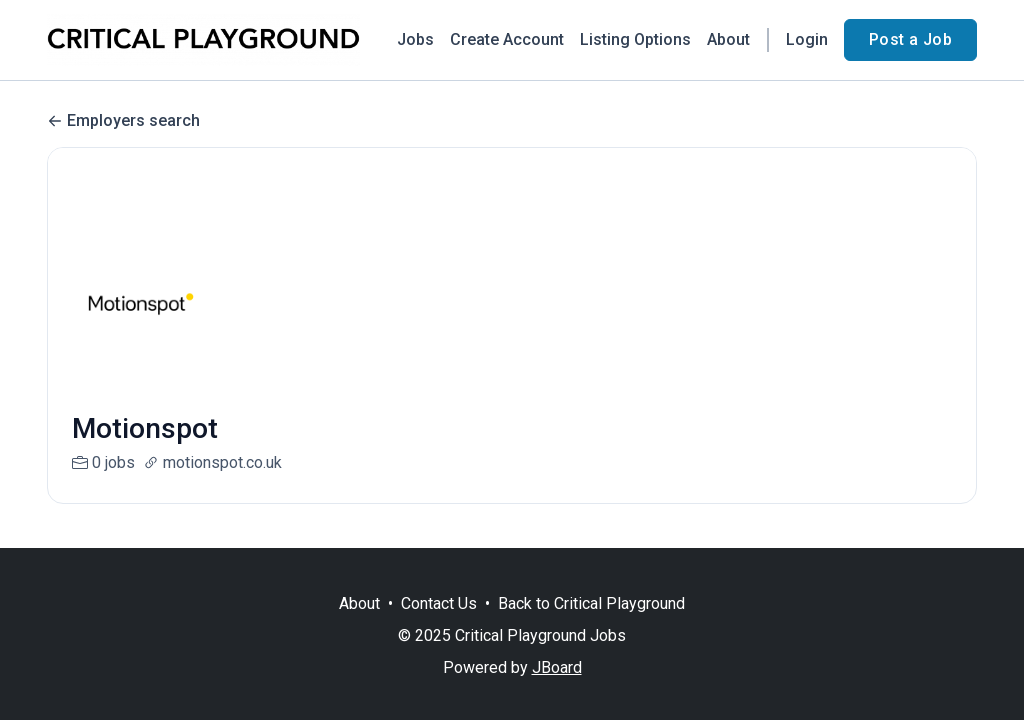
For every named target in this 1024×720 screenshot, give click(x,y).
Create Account (507, 39)
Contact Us (439, 603)
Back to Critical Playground (591, 603)
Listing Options (635, 39)
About (728, 39)
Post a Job (910, 39)
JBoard (557, 667)
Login (807, 39)
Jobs (415, 39)
